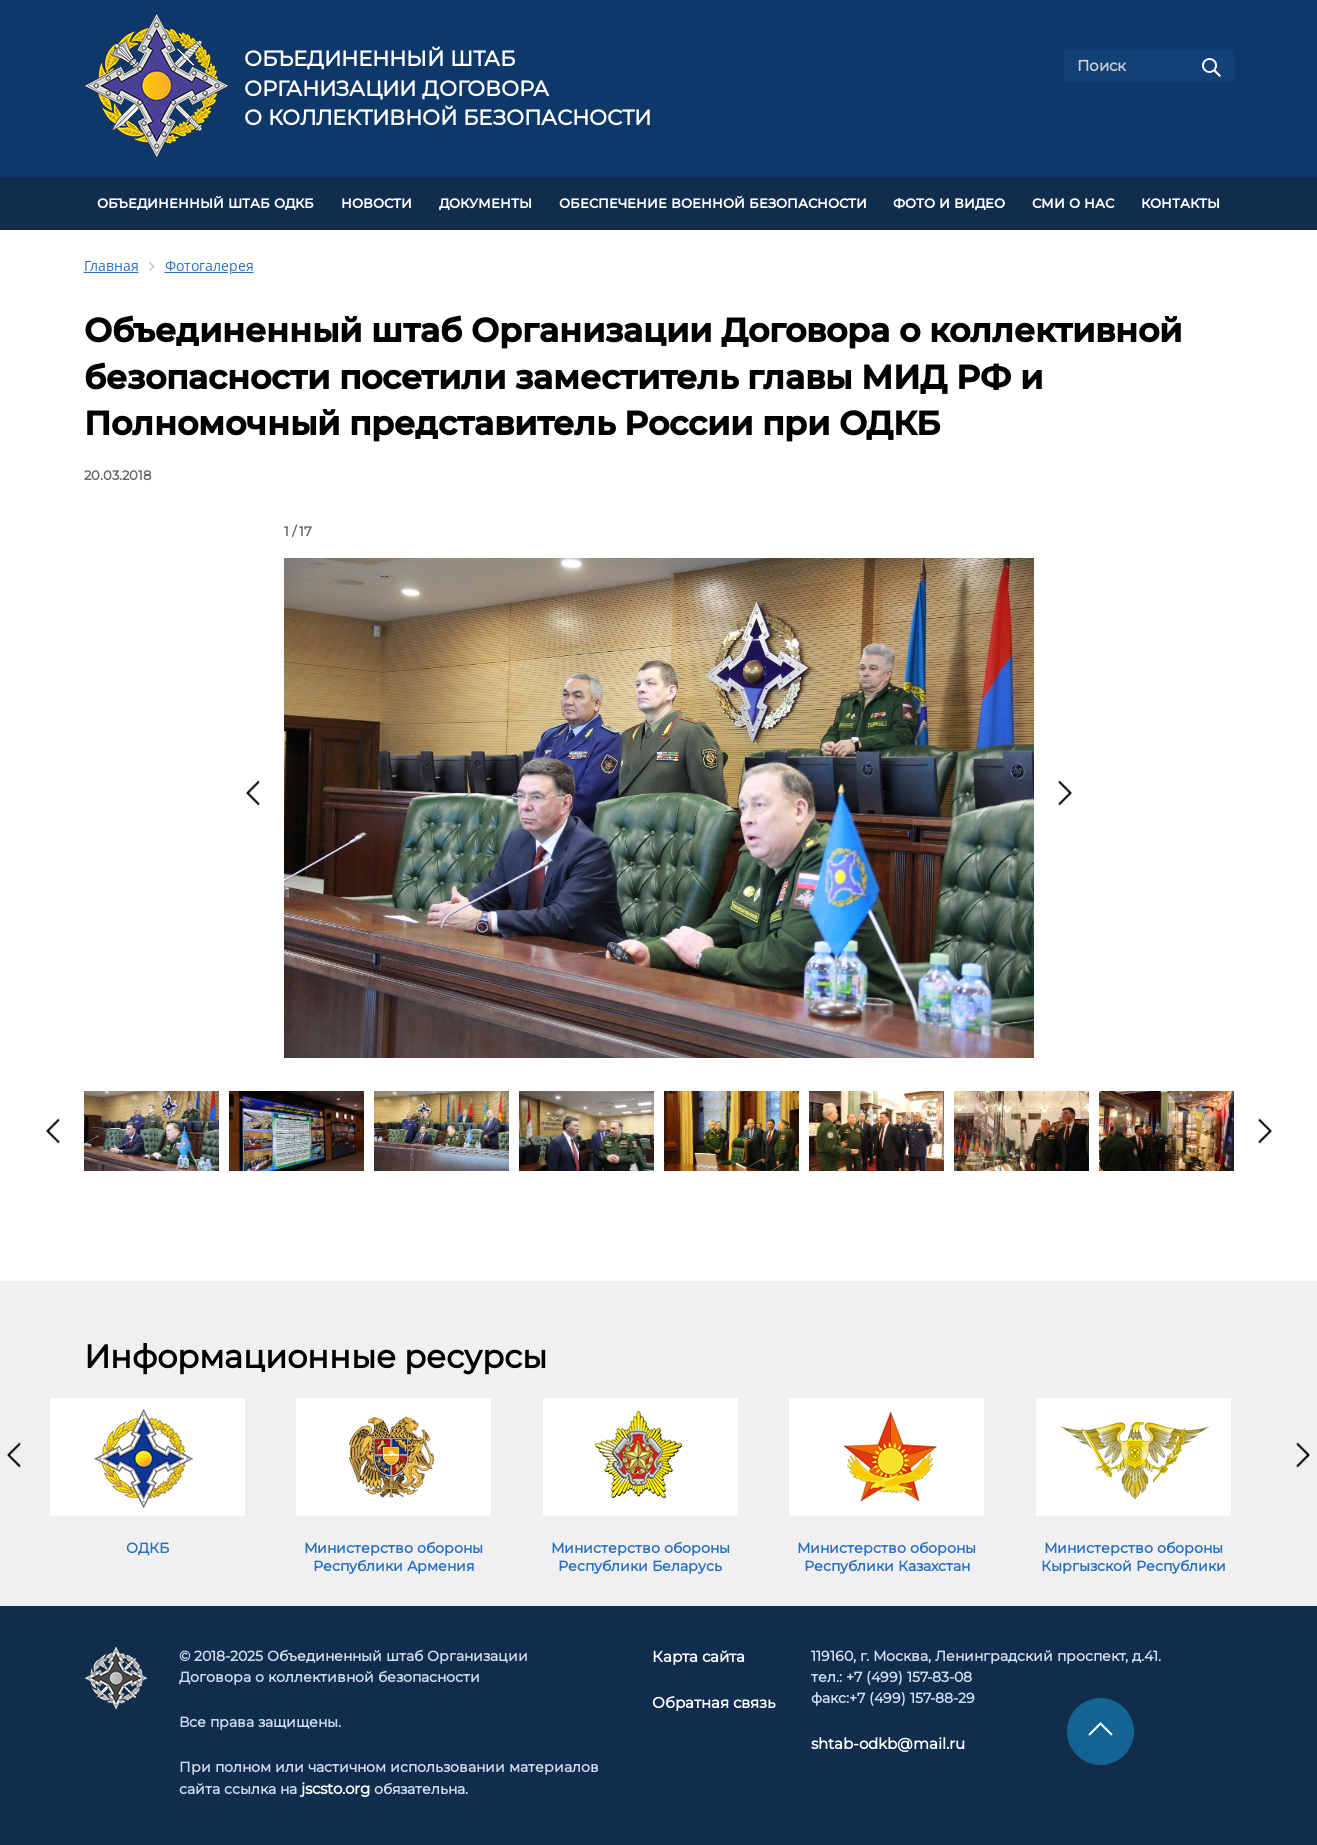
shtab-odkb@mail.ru (879, 1739)
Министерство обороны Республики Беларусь (640, 1553)
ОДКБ (147, 1544)
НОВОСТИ (376, 201)
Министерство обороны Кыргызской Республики (1133, 1553)
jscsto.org (335, 1784)
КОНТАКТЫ (1180, 201)
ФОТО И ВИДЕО (949, 201)
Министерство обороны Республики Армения (393, 1553)
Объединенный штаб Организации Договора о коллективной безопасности (447, 88)
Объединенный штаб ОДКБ (205, 201)
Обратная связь (712, 1697)
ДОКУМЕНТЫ (485, 201)
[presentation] (253, 790)
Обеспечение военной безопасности (713, 201)
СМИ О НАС (1073, 201)
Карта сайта (699, 1652)
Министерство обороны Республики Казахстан (886, 1553)
